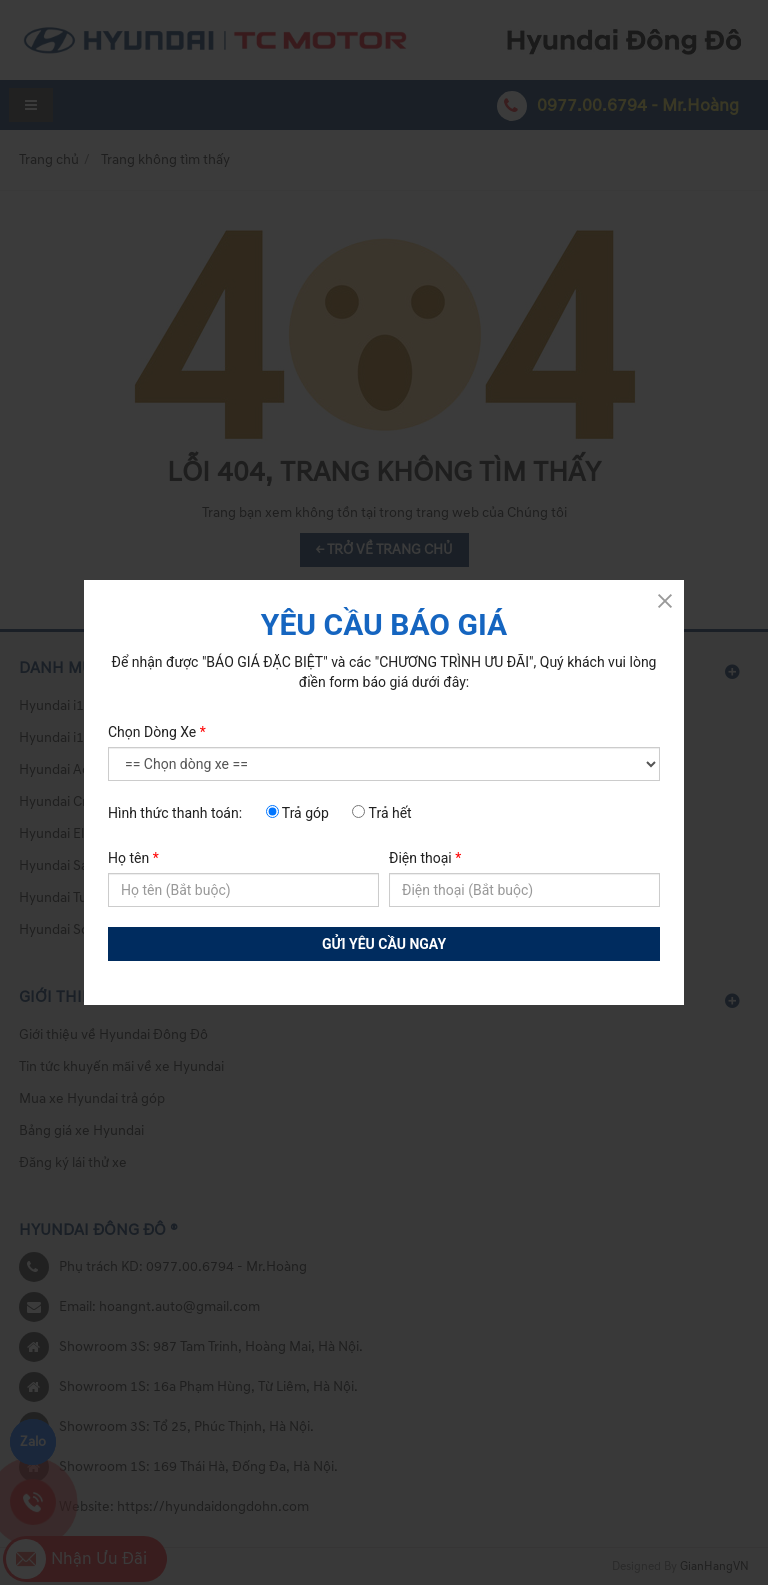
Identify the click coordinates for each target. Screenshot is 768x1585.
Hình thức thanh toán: (175, 813)
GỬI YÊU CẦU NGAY (384, 944)
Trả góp (297, 813)
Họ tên (133, 858)
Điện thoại (425, 858)
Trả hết (381, 813)
